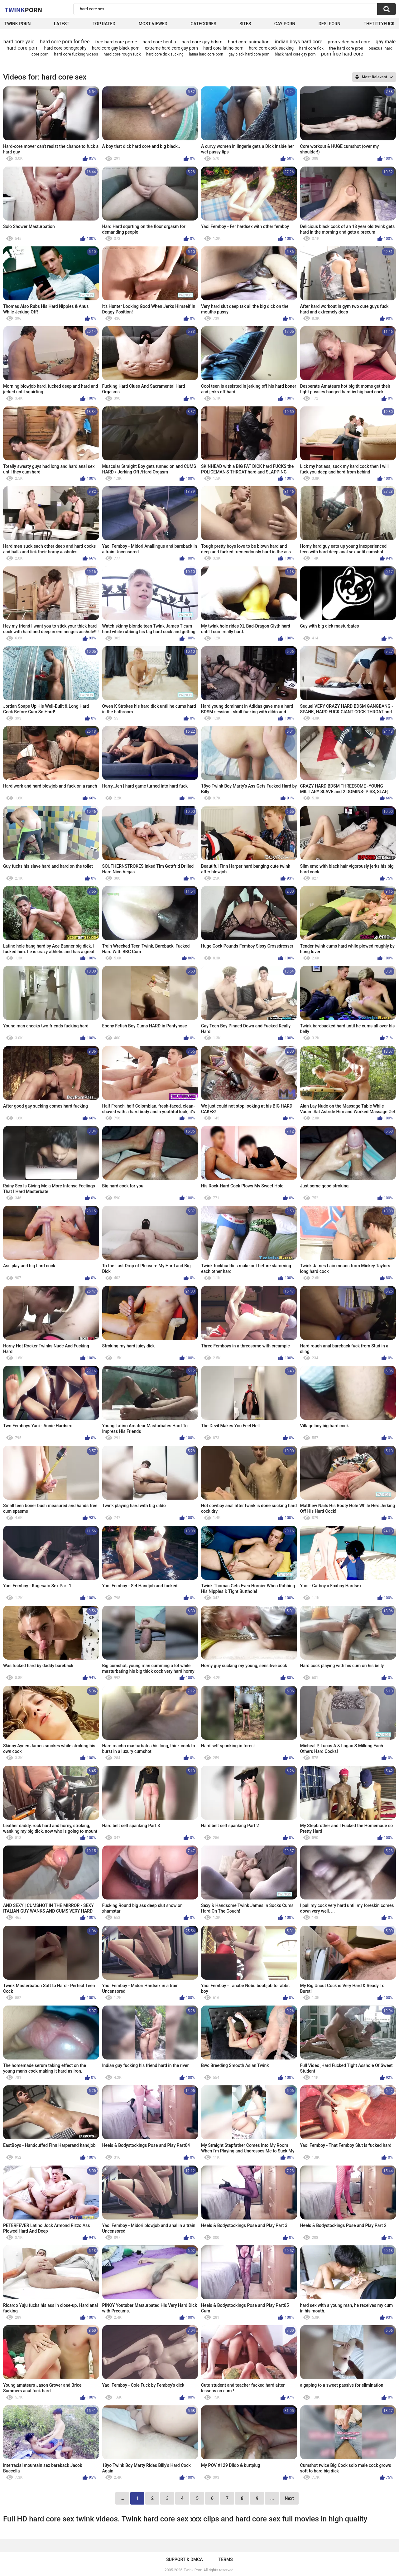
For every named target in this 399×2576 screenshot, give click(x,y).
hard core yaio (19, 42)
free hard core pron (346, 48)
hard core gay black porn (116, 48)
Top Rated (104, 23)
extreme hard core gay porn (171, 48)
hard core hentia (159, 42)
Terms (226, 2559)
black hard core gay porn (295, 54)
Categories (203, 23)
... (272, 2498)
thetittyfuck (379, 23)
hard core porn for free (64, 42)
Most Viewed (153, 23)
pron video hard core (349, 42)
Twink (23, 9)
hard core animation (248, 42)
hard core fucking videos (76, 54)
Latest (62, 23)
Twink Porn (17, 23)
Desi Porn (329, 23)
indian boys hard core (298, 42)
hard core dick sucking (165, 54)
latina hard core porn (206, 54)
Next (289, 2498)
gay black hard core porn (248, 54)
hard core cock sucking (271, 48)
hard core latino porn (223, 48)
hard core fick (311, 48)
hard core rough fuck (122, 54)
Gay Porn (284, 23)
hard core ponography (65, 48)
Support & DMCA (184, 2559)
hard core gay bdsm (202, 42)
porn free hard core (342, 54)
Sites (245, 23)
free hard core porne (116, 42)
